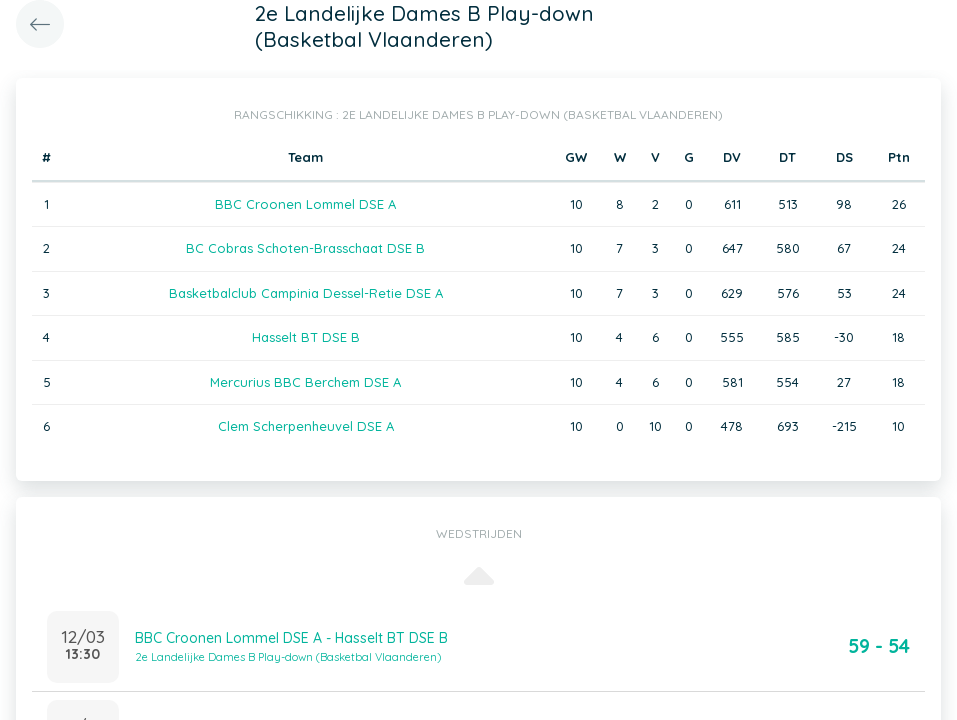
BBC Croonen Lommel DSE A (305, 204)
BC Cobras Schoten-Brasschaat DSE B (305, 248)
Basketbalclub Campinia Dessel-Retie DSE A (306, 293)
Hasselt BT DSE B (306, 337)
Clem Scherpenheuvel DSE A (306, 426)
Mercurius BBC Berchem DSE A (305, 382)
